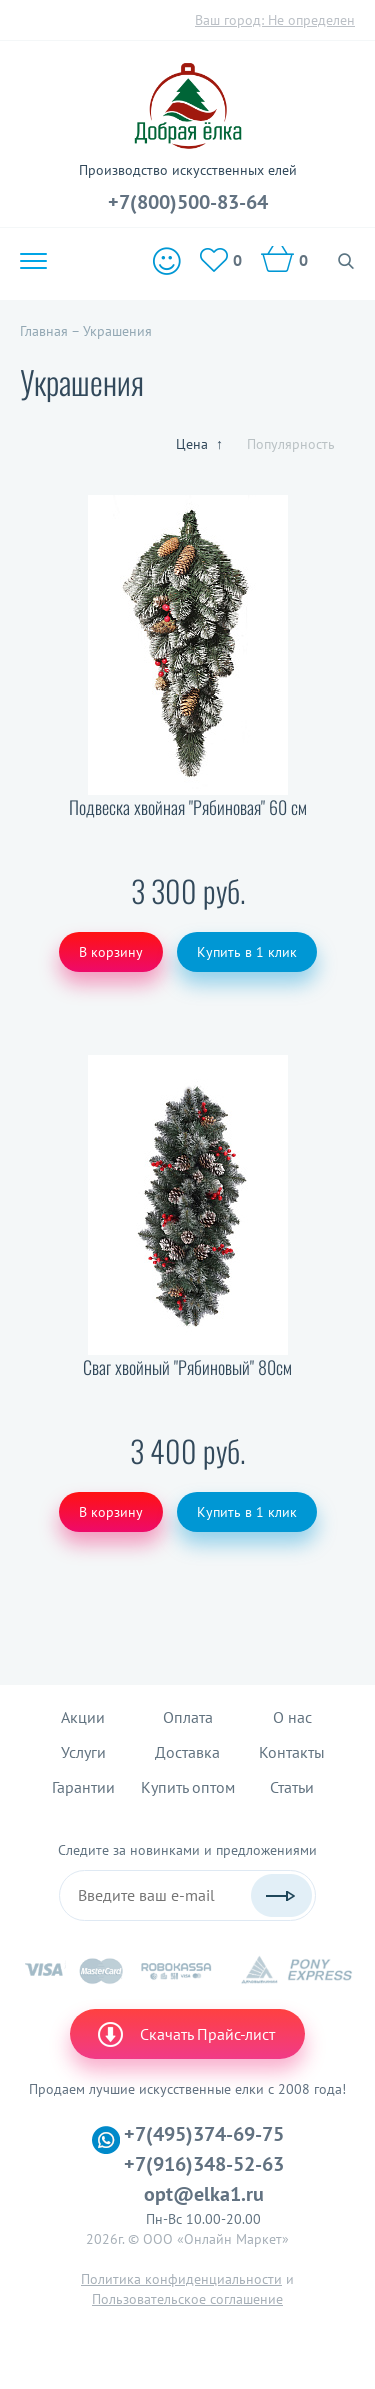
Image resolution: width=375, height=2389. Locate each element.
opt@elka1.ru (204, 2194)
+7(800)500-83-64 (188, 202)
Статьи (292, 1787)
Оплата (188, 1717)
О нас (292, 1717)
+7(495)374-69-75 (204, 2134)
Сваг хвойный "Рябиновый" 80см (187, 1367)
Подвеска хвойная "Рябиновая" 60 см (188, 807)
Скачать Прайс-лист (185, 2034)
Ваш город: (275, 20)
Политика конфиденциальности (181, 2279)
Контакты (292, 1752)
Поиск (346, 261)
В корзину (111, 952)
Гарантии (83, 1787)
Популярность (291, 444)
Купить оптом (188, 1787)
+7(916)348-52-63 (204, 2164)
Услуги (83, 1752)
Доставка (187, 1752)
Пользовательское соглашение (187, 2299)
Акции (83, 1717)
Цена (199, 444)
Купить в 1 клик (247, 952)
